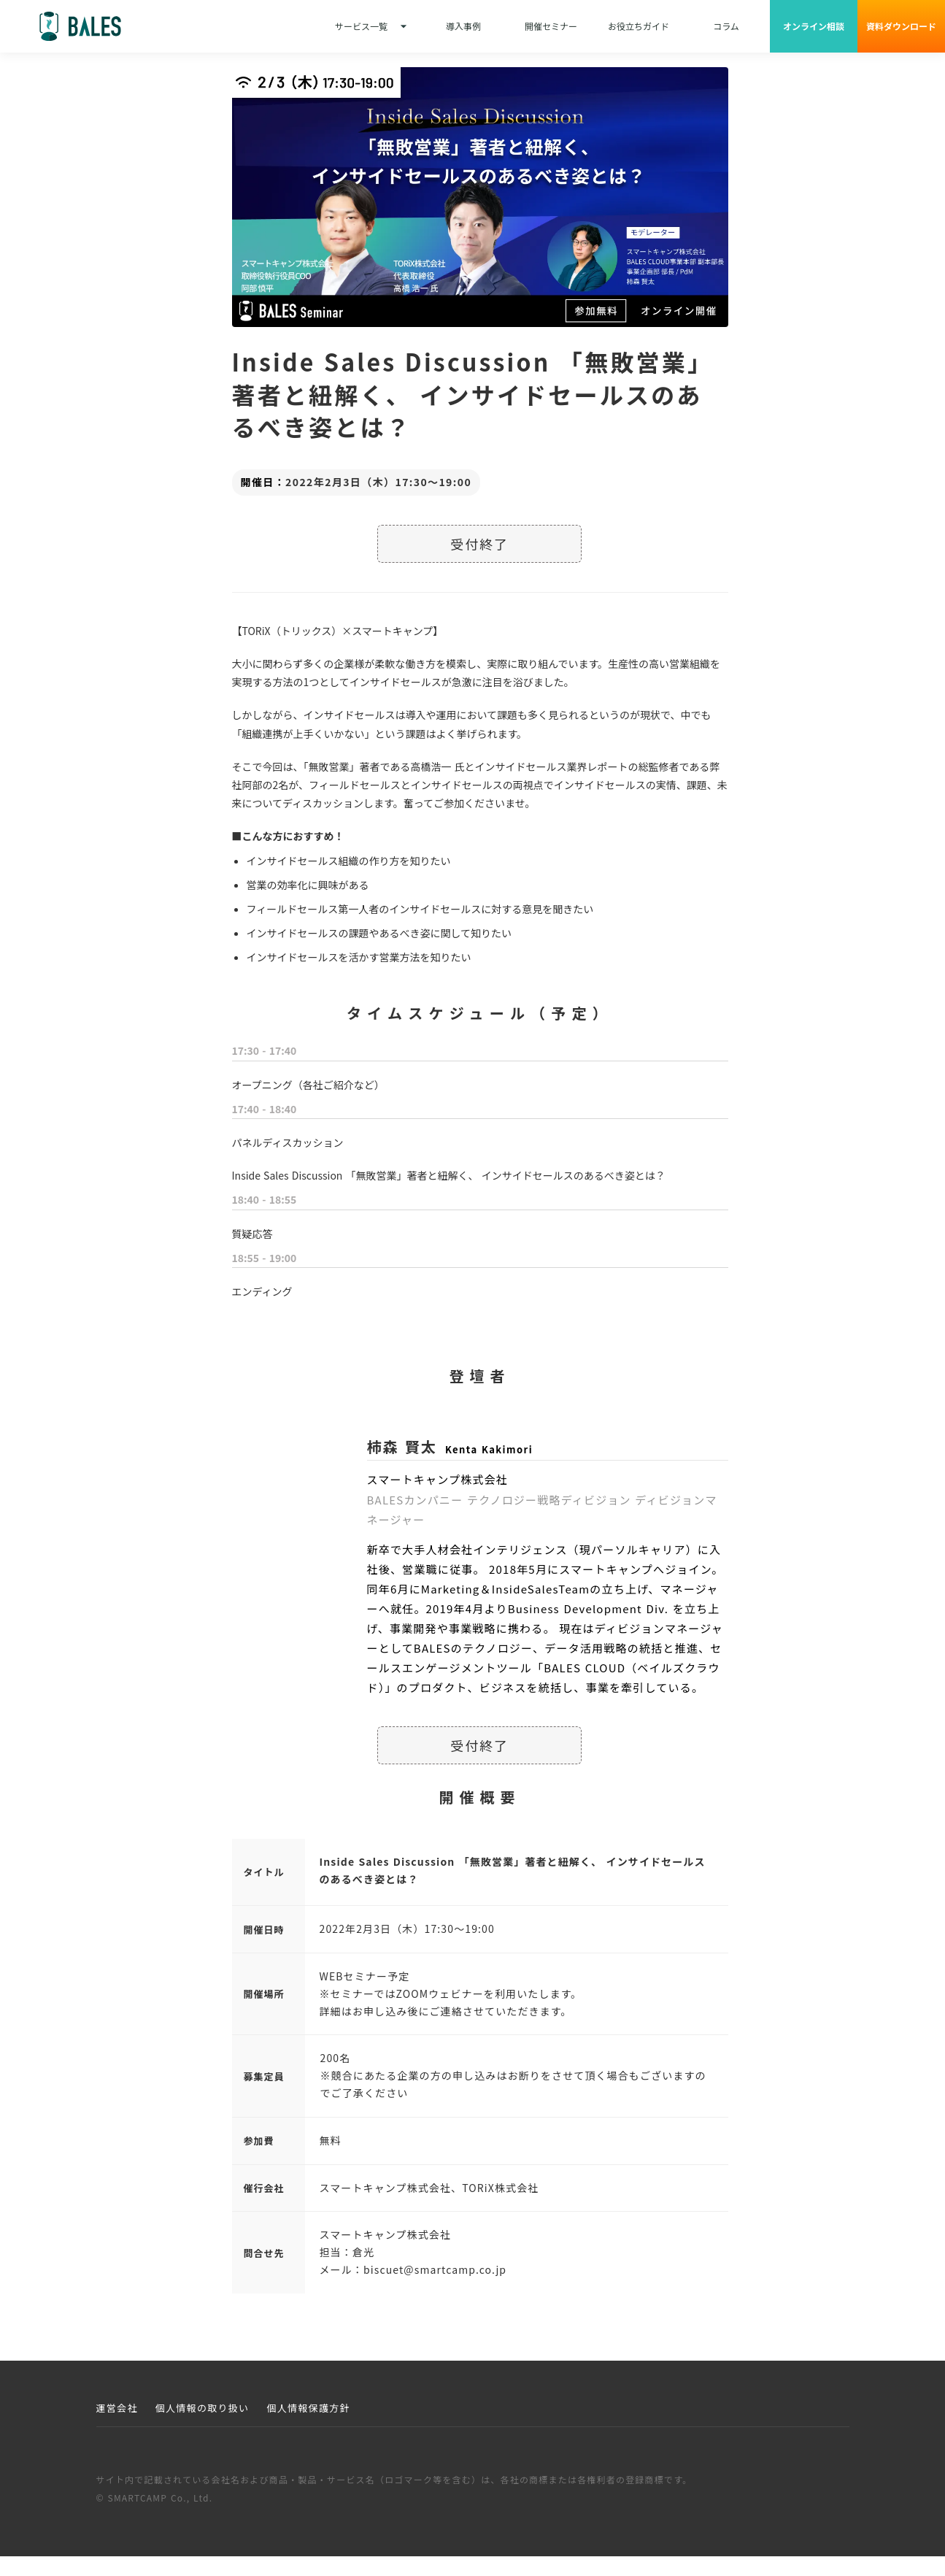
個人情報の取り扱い (202, 2408)
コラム (726, 26)
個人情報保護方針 (308, 2408)
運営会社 (117, 2408)
